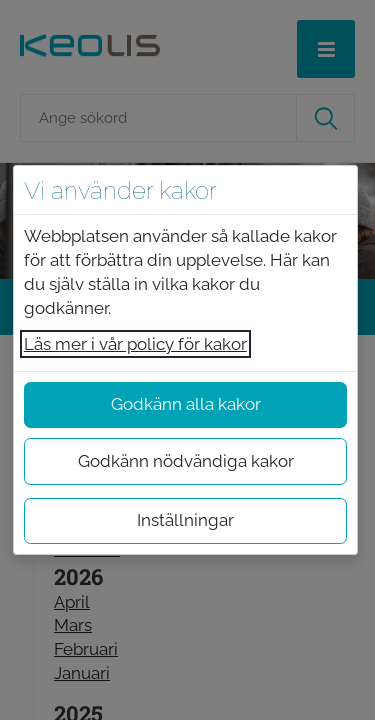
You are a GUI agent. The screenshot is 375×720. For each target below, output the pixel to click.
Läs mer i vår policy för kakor (135, 344)
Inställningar (185, 520)
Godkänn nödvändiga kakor (186, 461)
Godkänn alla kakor (186, 404)
